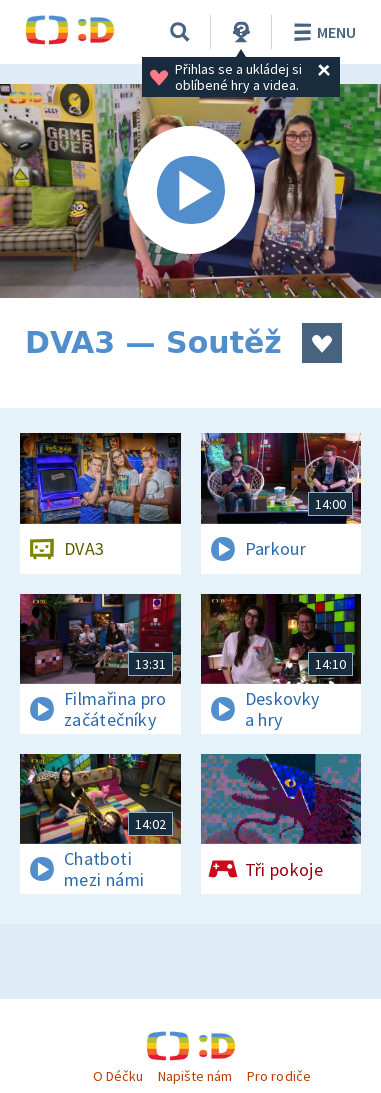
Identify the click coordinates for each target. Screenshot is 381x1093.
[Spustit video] (190, 191)
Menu (321, 32)
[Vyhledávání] (180, 32)
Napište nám (195, 1076)
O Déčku (118, 1076)
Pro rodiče (278, 1076)
